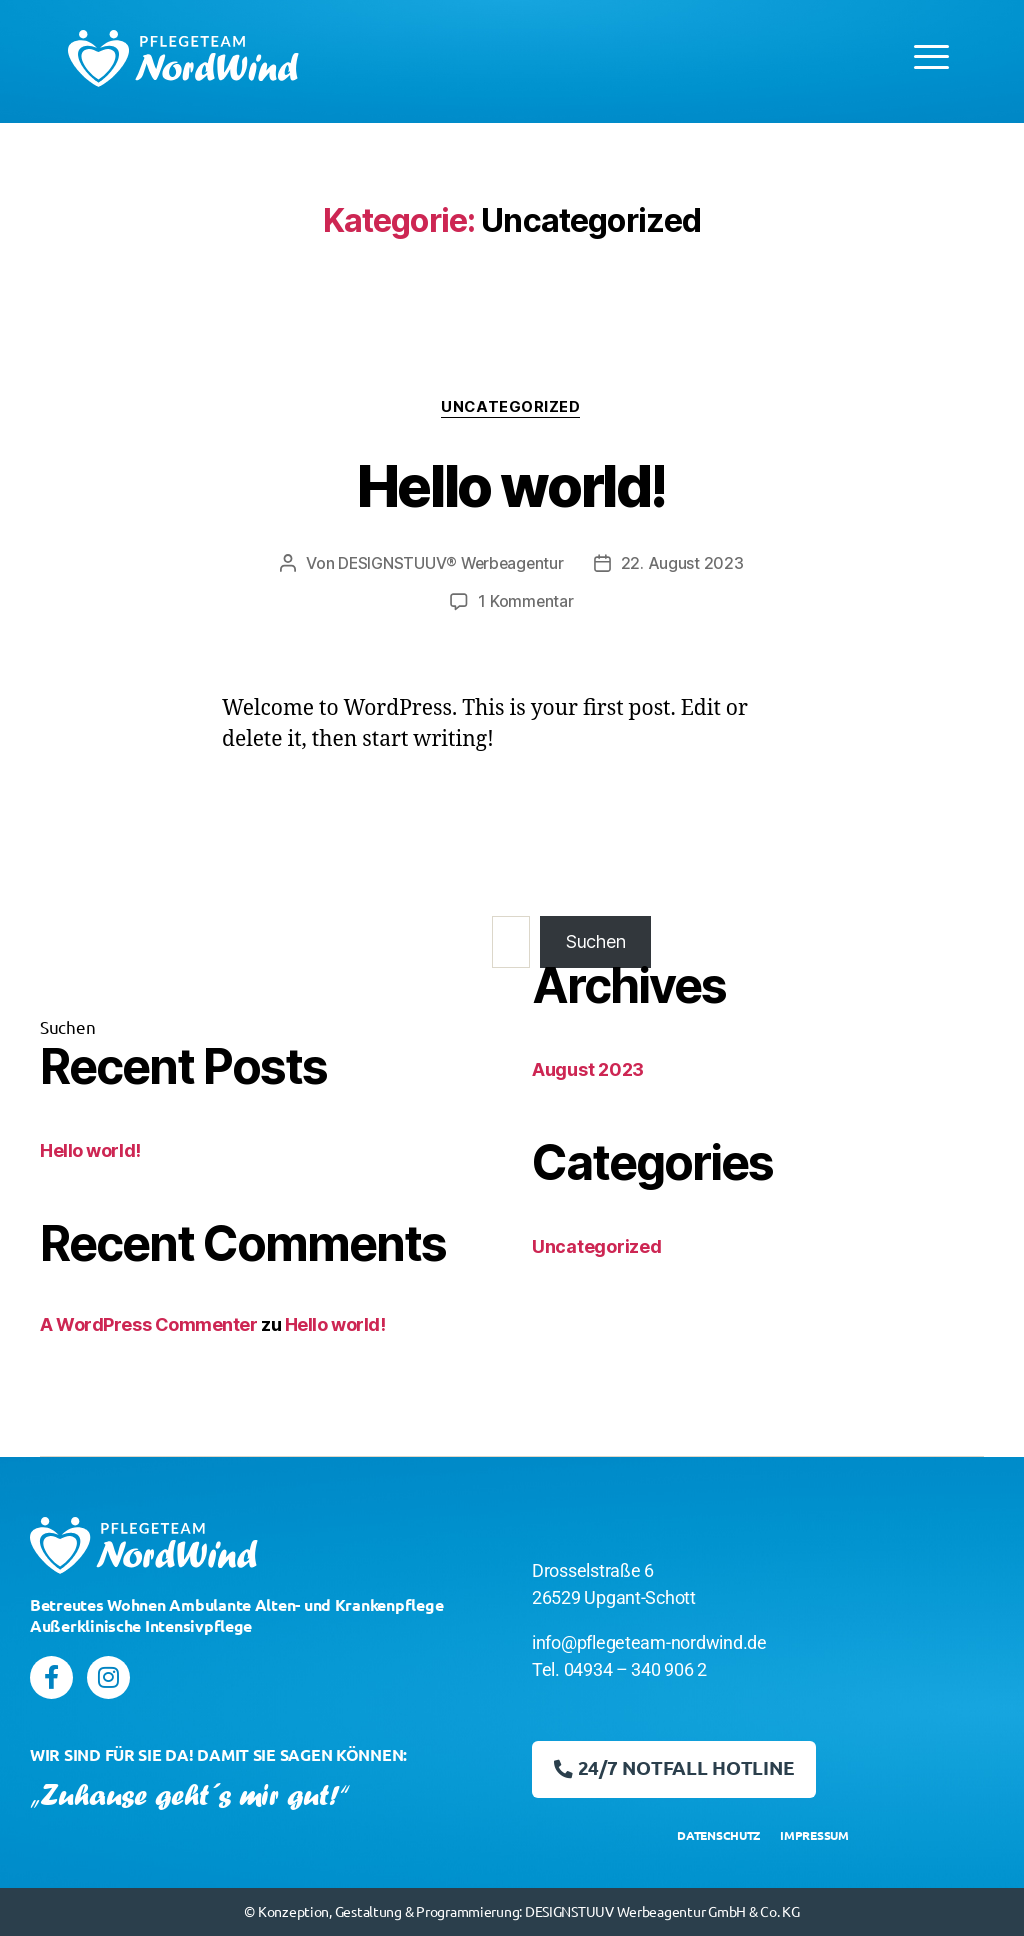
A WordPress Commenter (149, 1324)
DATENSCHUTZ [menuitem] (718, 1835)
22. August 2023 (684, 564)
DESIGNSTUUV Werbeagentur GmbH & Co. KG (662, 1911)
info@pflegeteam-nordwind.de (649, 1643)
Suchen (67, 1026)
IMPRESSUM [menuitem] (814, 1835)
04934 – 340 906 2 (635, 1670)
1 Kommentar (526, 602)
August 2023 (588, 1069)
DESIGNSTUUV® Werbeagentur (451, 564)
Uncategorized (512, 408)
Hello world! (512, 484)
